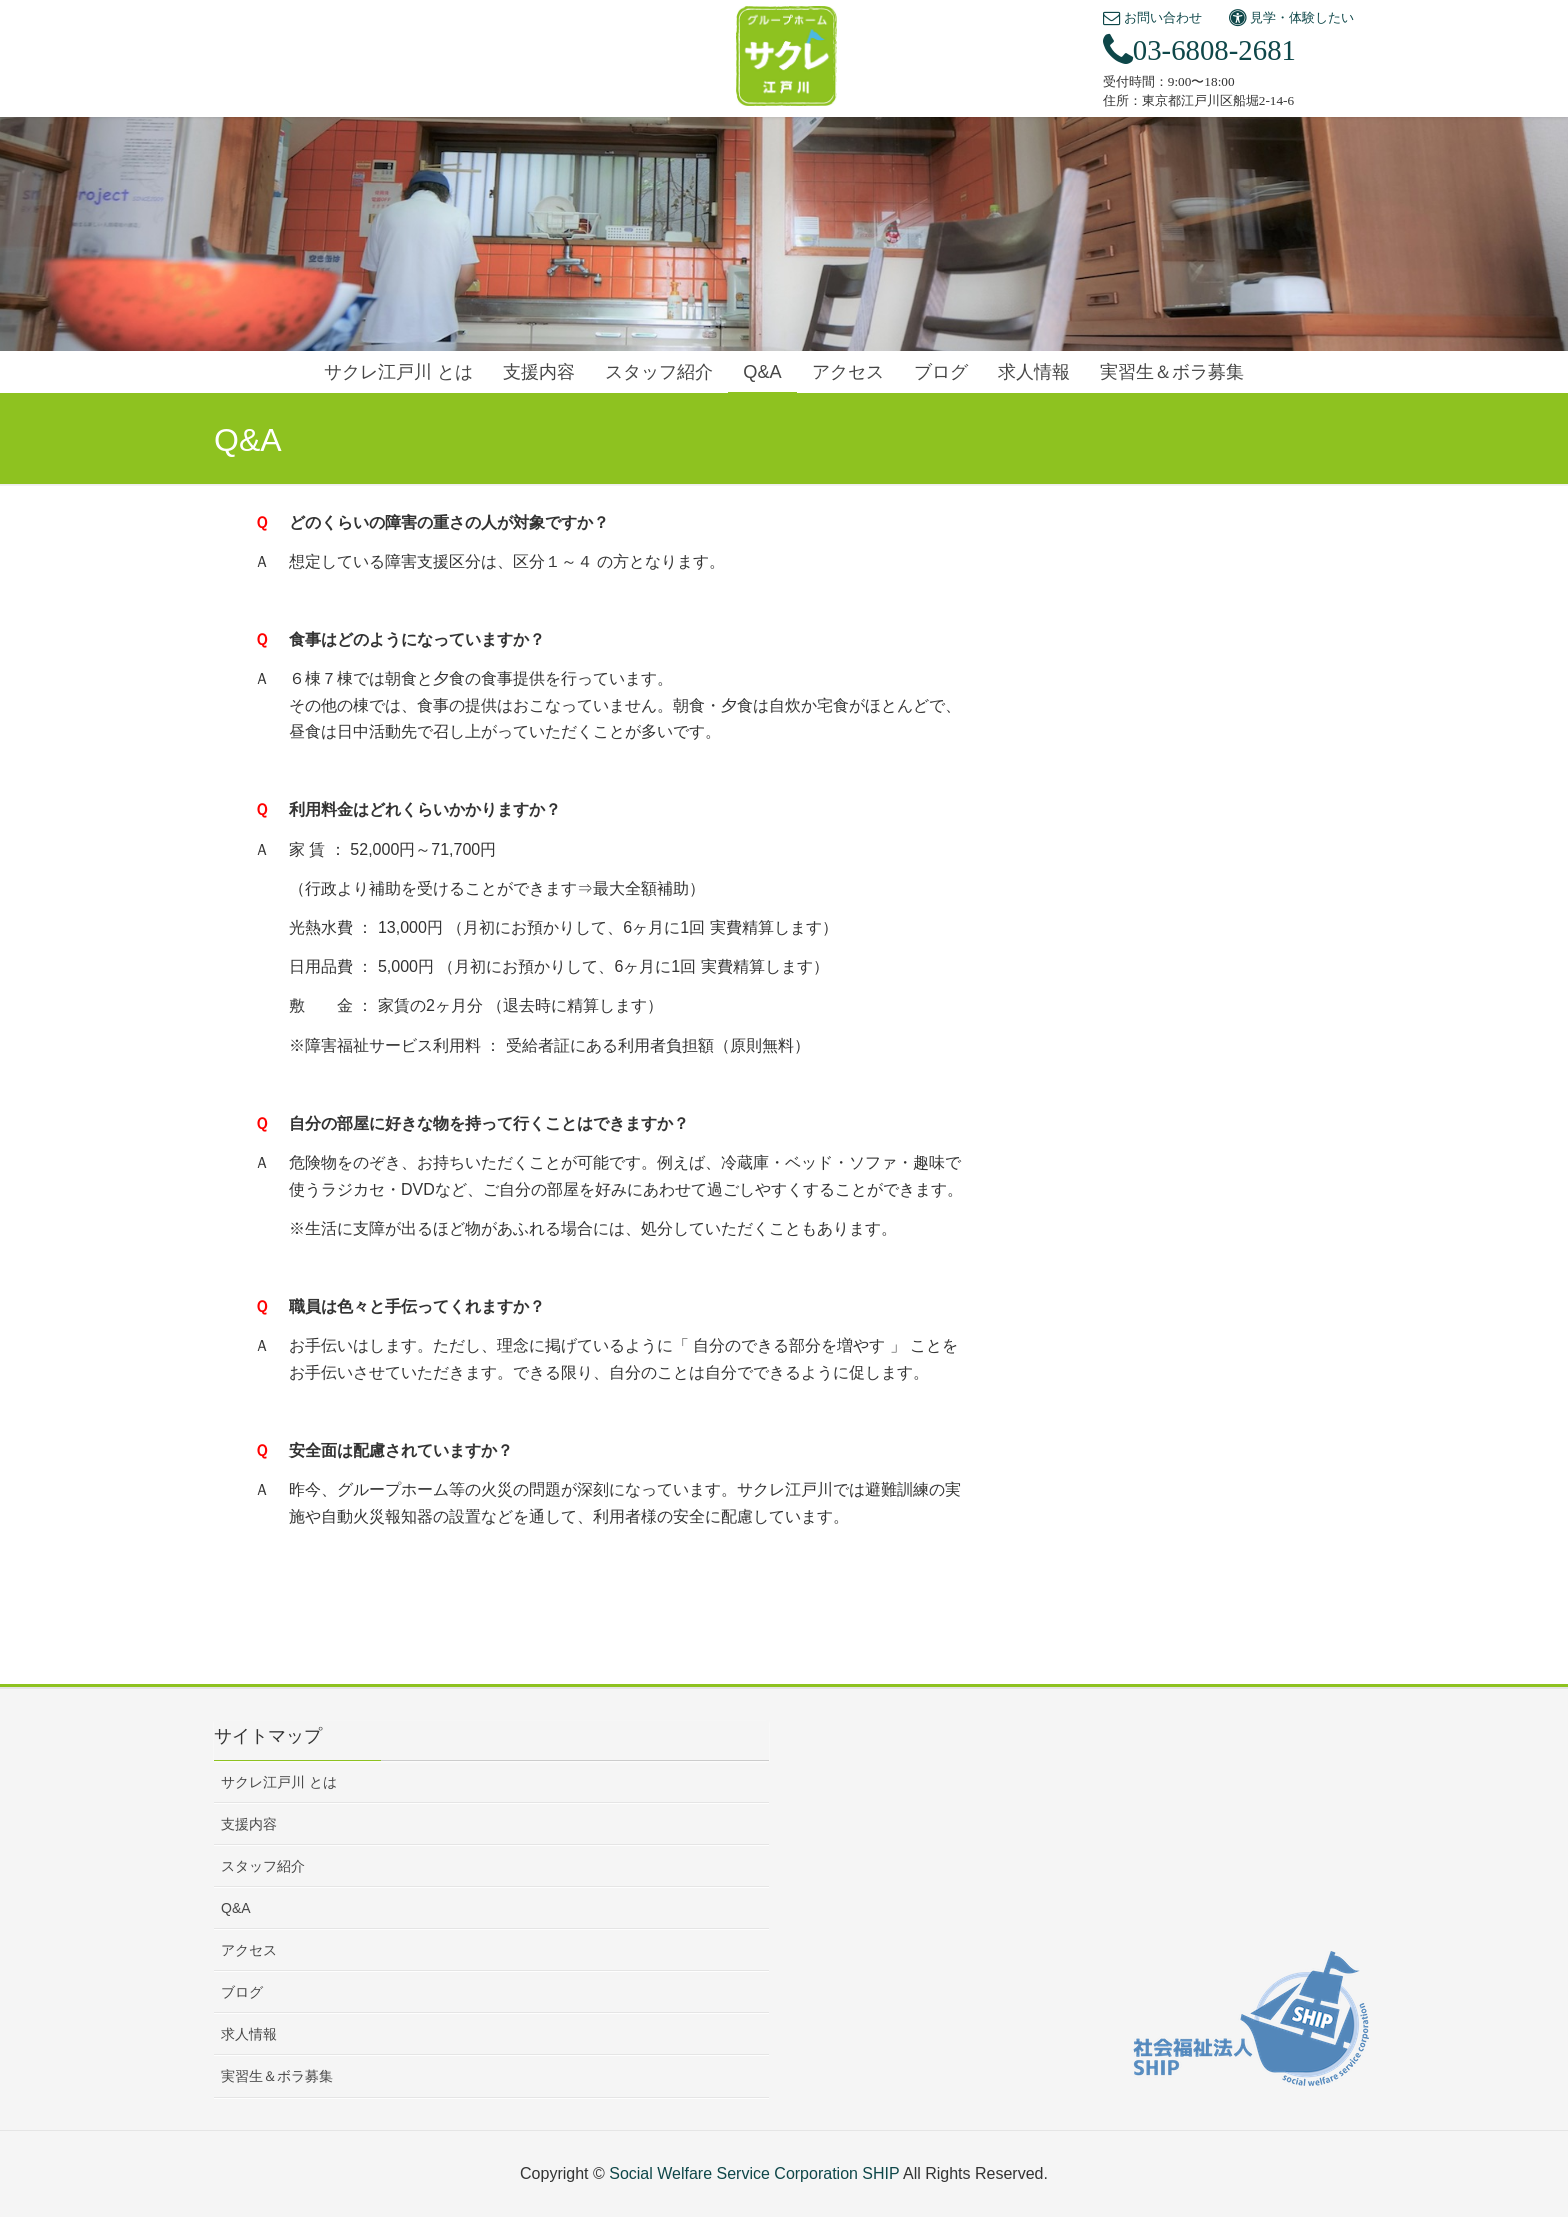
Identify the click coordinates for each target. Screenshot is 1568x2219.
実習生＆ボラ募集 (277, 2076)
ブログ (242, 1992)
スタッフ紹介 (263, 1866)
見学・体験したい (1291, 17)
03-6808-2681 (1199, 50)
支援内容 (249, 1824)
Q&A (236, 1908)
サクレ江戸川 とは (279, 1782)
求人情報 (249, 2034)
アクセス (249, 1950)
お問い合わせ (1152, 17)
